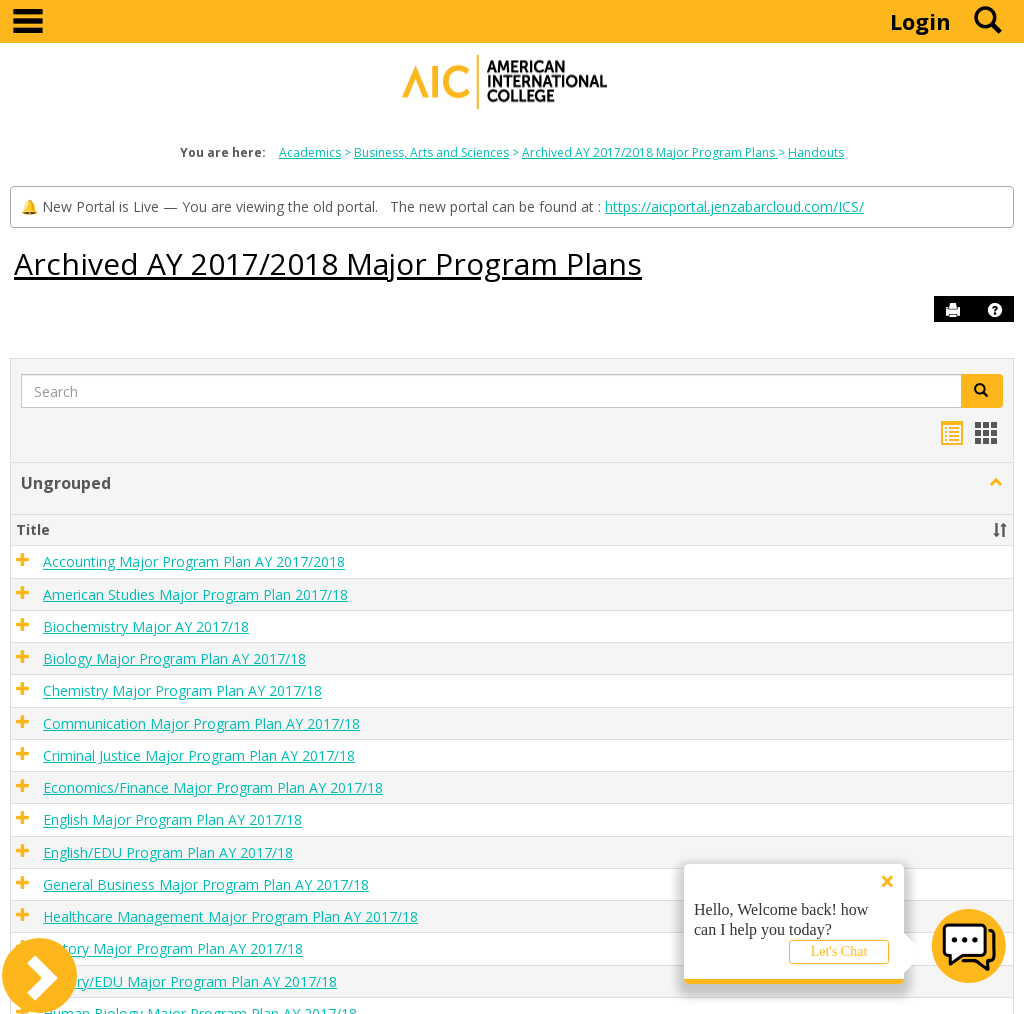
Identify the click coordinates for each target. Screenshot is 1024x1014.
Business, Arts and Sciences (431, 152)
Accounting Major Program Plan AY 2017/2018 (194, 562)
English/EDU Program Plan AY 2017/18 (168, 852)
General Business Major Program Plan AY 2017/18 (206, 884)
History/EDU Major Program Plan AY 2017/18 (190, 981)
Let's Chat (839, 951)
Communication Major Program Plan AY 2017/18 (201, 723)
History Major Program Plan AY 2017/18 (173, 949)
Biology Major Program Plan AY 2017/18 (174, 658)
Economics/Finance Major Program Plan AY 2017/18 (213, 787)
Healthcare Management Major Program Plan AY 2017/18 (230, 916)
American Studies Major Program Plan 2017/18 (195, 594)
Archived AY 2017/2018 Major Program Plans (650, 152)
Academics (310, 152)
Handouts (816, 152)
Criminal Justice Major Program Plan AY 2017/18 (199, 755)
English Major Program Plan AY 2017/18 (172, 820)
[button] (995, 310)
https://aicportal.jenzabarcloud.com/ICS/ (734, 206)
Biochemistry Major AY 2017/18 (146, 626)
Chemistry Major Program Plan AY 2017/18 (182, 691)
